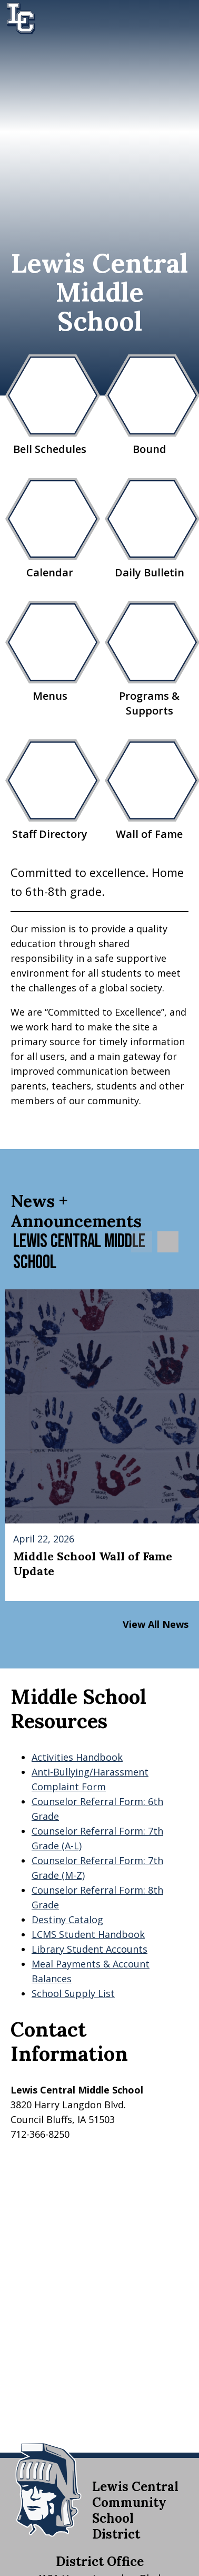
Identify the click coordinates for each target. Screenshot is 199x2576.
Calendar (49, 529)
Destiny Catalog (67, 1919)
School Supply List (73, 1993)
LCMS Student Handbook (88, 1934)
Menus (49, 652)
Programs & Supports (149, 659)
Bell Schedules (49, 405)
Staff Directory (49, 790)
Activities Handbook (77, 1757)
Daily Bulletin (149, 529)
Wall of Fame (149, 790)
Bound (149, 405)
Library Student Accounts (89, 1949)
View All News (155, 1624)
